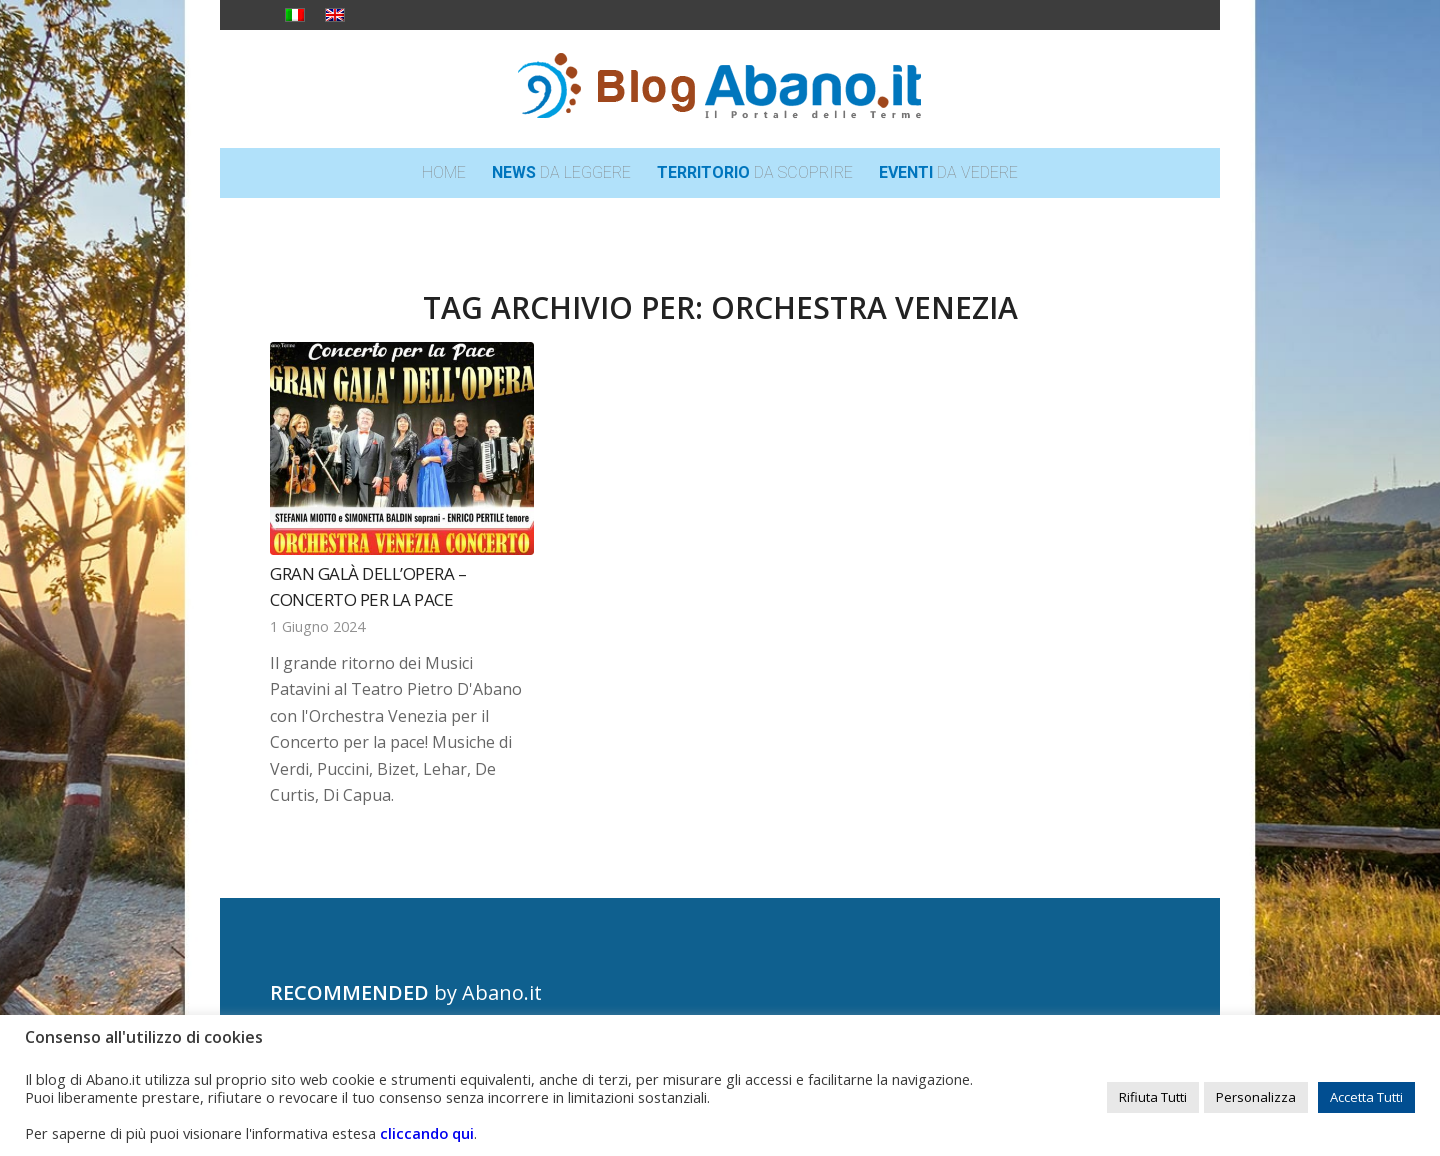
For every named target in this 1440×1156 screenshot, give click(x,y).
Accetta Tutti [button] (1366, 1097)
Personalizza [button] (1256, 1097)
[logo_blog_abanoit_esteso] (720, 89)
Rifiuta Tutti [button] (1153, 1097)
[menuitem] (444, 173)
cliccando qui (427, 1133)
